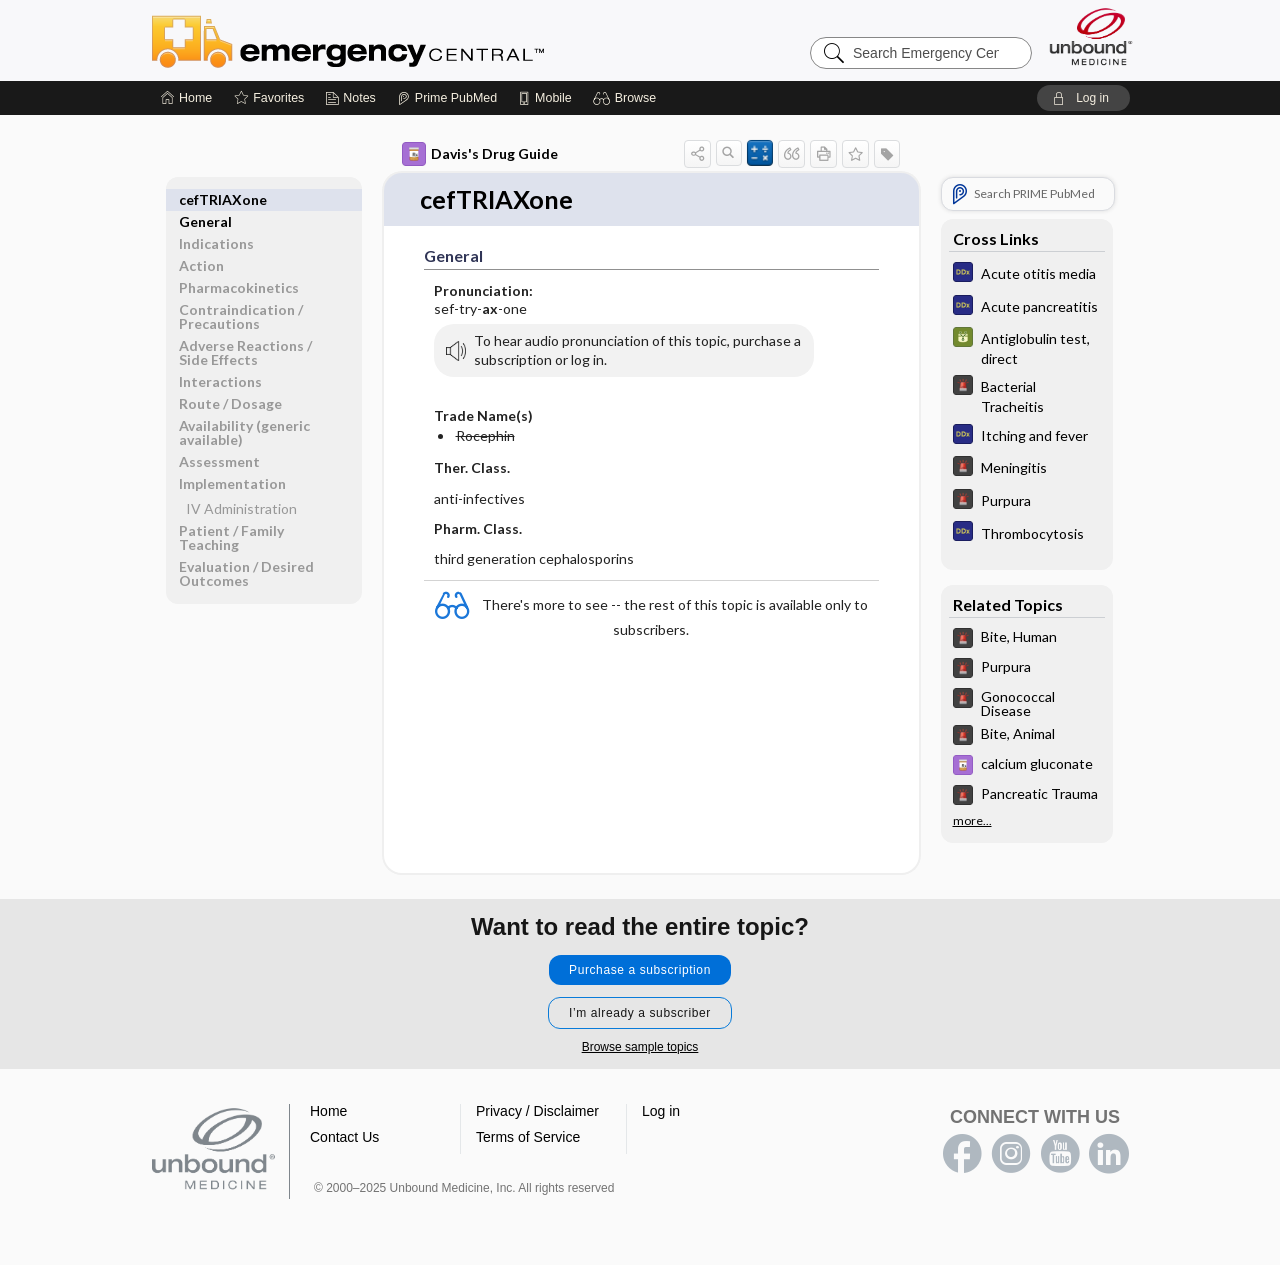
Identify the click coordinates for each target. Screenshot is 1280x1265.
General (205, 199)
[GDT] (1027, 347)
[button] (627, 98)
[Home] (186, 98)
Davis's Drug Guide (480, 154)
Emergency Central (400, 40)
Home (328, 1112)
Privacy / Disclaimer (537, 1112)
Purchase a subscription (640, 971)
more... (972, 821)
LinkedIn (1109, 1155)
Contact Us (344, 1138)
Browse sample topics (640, 1048)
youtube (1060, 1155)
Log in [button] (661, 1112)
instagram (1011, 1155)
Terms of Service (528, 1138)
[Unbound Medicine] (1091, 36)
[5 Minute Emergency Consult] (1027, 395)
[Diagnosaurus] (1027, 274)
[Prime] (447, 98)
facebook (962, 1155)
